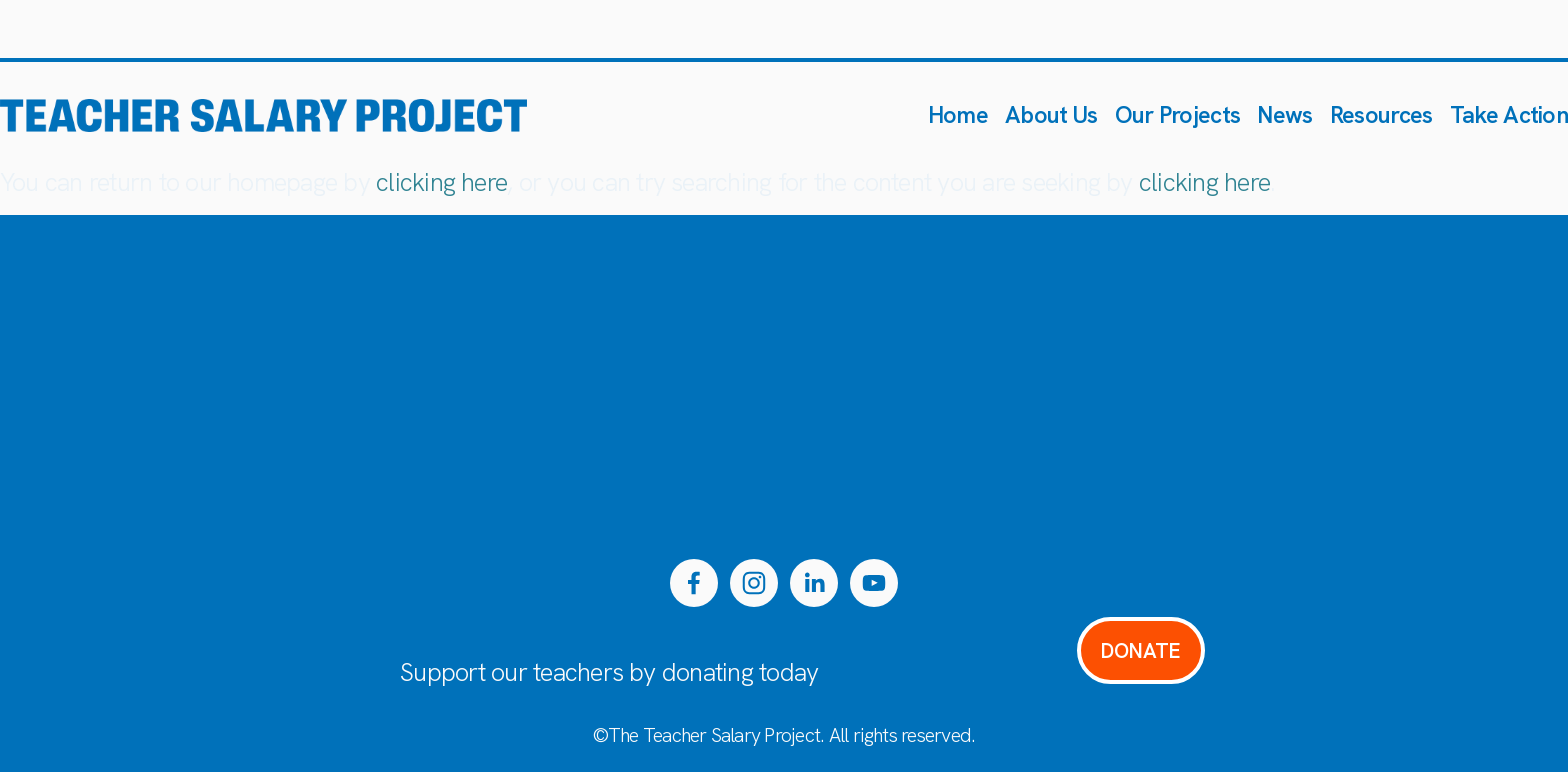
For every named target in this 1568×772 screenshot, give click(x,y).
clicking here (441, 182)
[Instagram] (754, 583)
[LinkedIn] (814, 583)
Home (958, 114)
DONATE (1140, 650)
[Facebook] (694, 583)
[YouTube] (874, 583)
